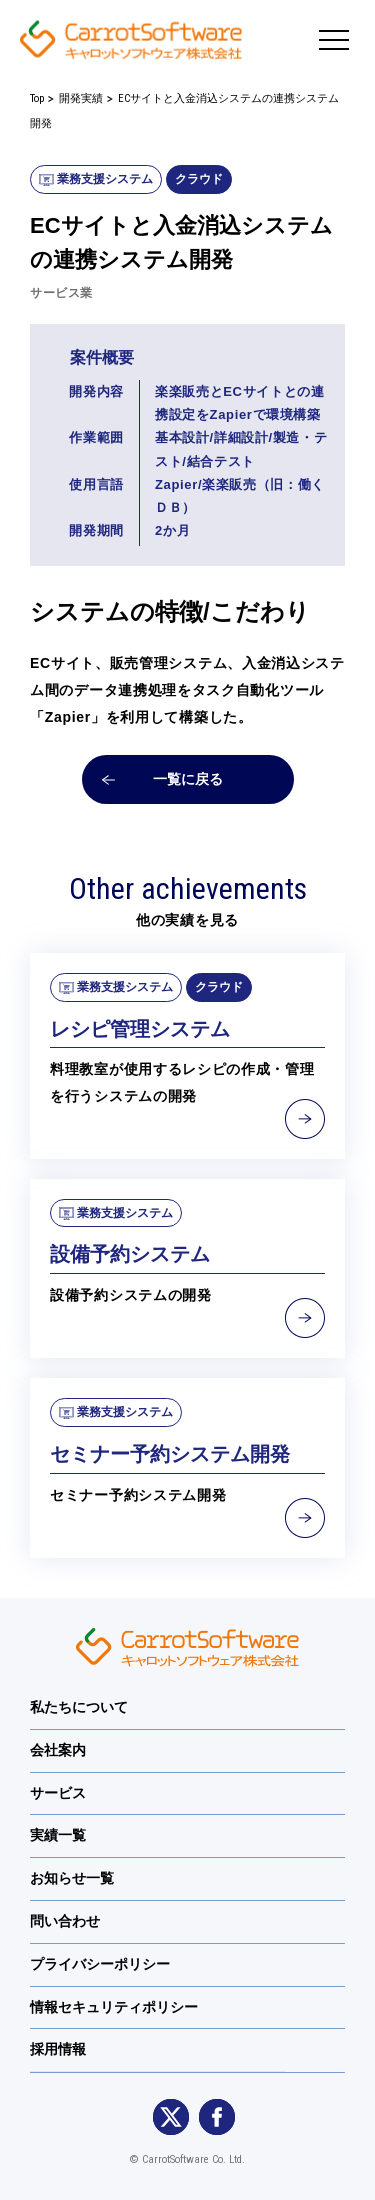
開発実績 (81, 98)
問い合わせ (65, 1921)
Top (37, 98)
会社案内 (58, 1750)
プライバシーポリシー (100, 1964)
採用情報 (58, 2049)
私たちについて (79, 1707)
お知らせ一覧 (72, 1878)
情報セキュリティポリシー (114, 2007)
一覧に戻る (188, 779)
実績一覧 (58, 1835)
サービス (58, 1793)
